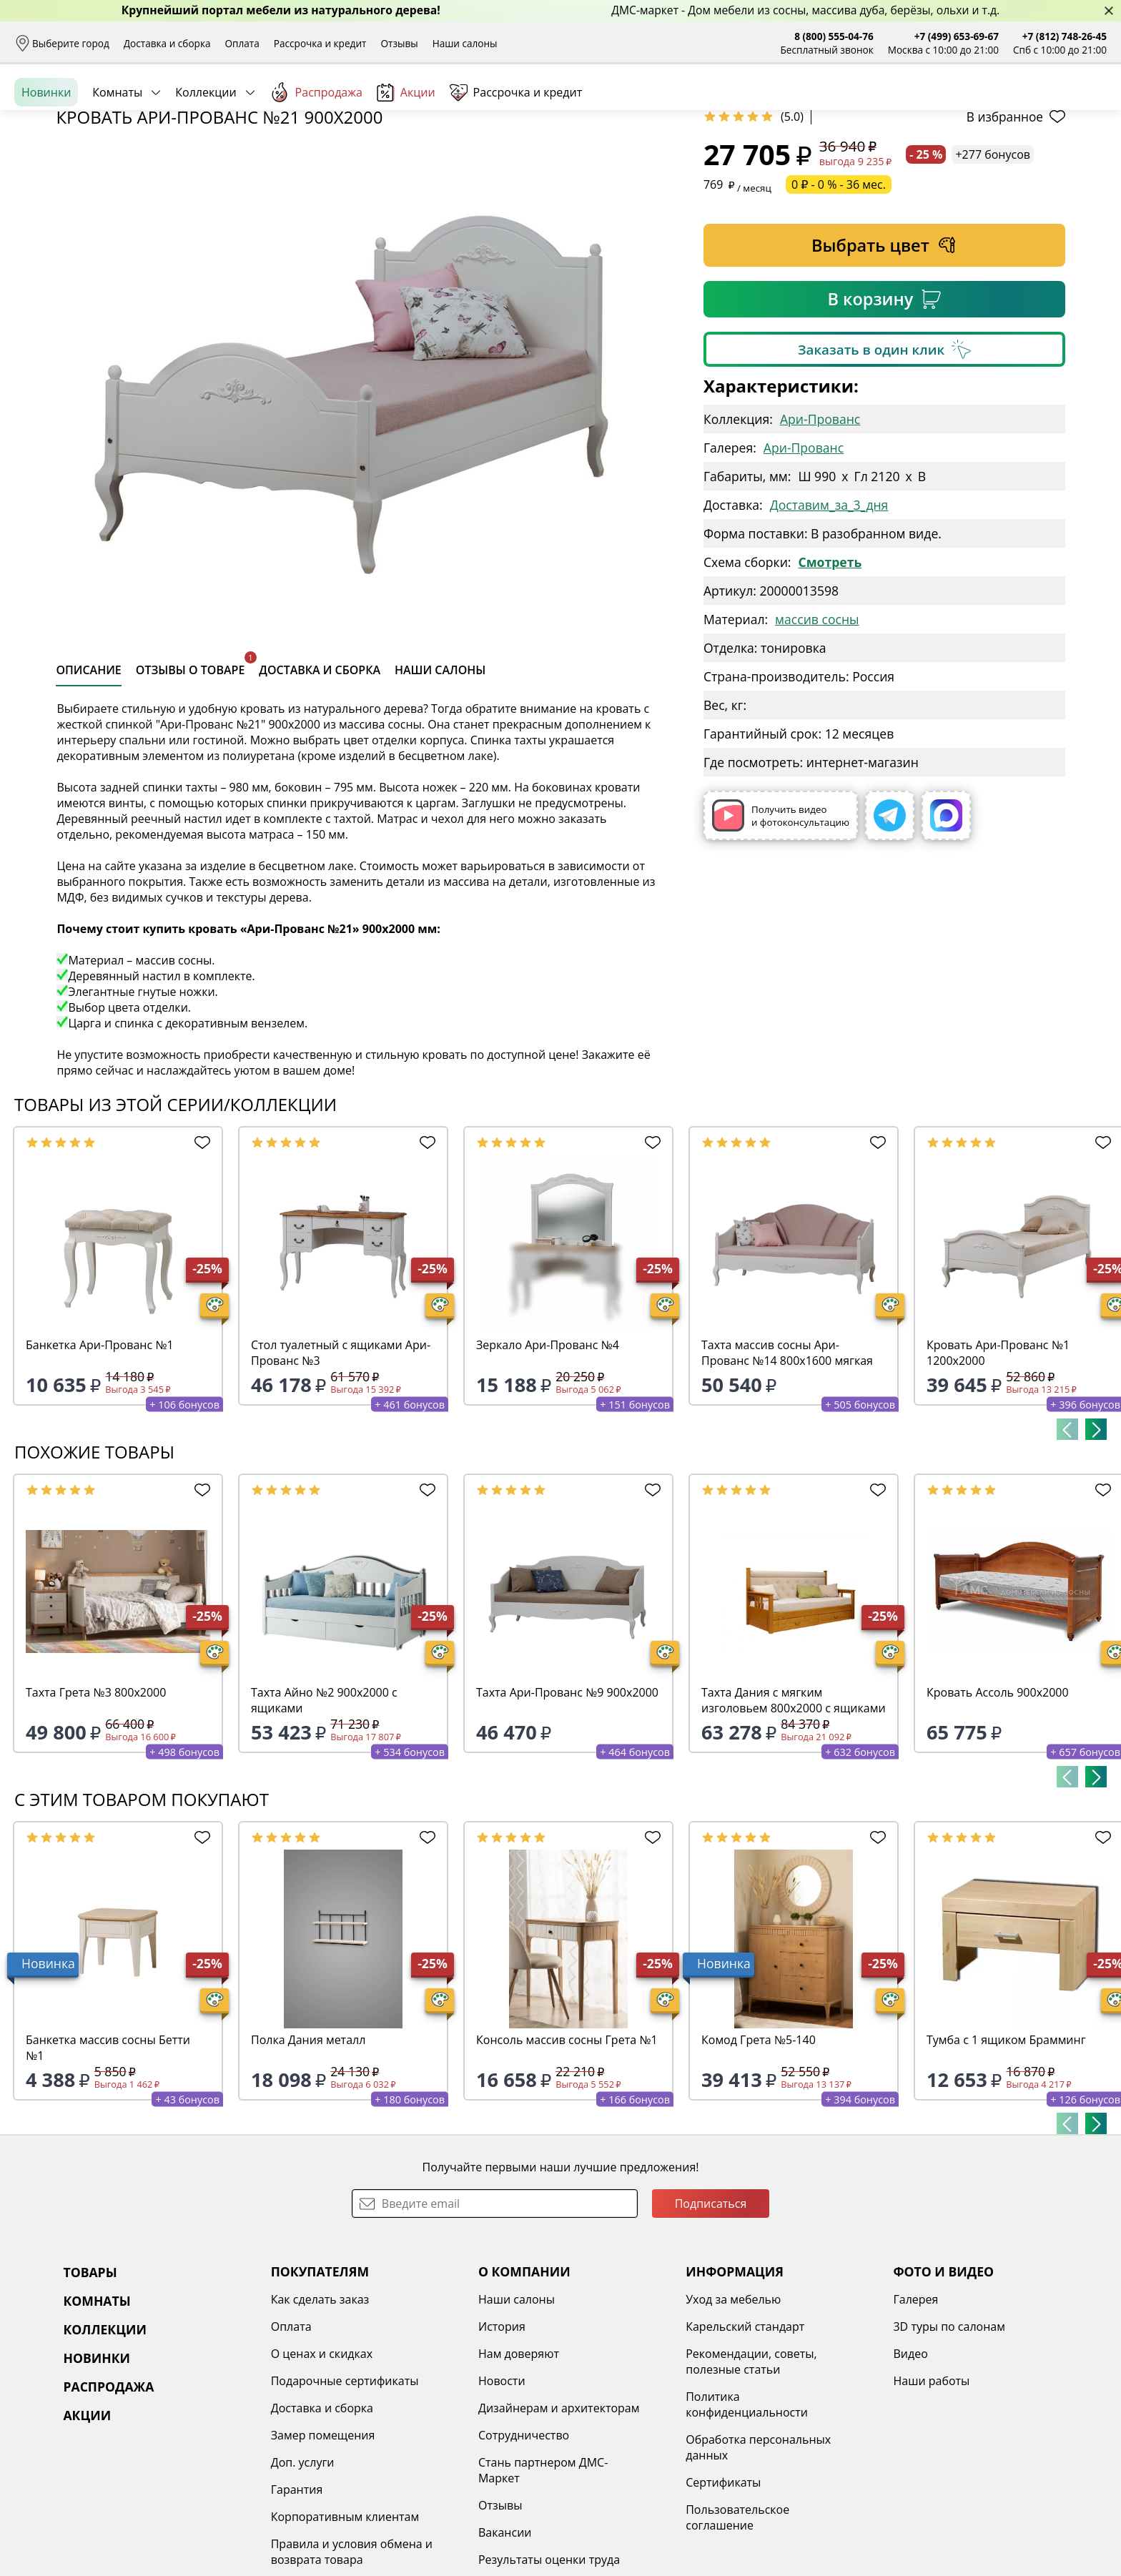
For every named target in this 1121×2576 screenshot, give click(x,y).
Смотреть (829, 672)
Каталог (206, 107)
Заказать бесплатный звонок (1041, 156)
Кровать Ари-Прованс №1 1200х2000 (998, 1463)
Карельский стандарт (745, 2436)
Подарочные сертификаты (345, 2491)
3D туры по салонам (948, 2436)
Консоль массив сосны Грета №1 (567, 2150)
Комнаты (117, 156)
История (501, 2436)
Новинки (46, 156)
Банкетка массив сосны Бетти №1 (108, 2157)
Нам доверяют (518, 2464)
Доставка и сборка (167, 43)
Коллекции (205, 156)
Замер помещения (323, 2545)
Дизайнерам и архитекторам (559, 2518)
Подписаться (711, 2313)
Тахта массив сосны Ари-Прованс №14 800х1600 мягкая (787, 1463)
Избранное (1022, 106)
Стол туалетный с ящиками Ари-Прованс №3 (340, 1463)
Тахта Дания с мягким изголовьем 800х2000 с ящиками (793, 1810)
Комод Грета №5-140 (758, 2150)
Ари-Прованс (820, 529)
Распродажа (316, 157)
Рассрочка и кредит (320, 43)
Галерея (915, 2409)
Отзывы (399, 43)
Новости (501, 2491)
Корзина (1086, 106)
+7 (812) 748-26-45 (1064, 36)
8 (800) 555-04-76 (834, 36)
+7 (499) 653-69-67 (956, 36)
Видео (910, 2464)
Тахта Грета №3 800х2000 (96, 1802)
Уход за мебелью (733, 2409)
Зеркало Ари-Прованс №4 (547, 1455)
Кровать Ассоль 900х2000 (998, 1802)
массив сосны (817, 729)
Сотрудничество (523, 2545)
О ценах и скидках (321, 2464)
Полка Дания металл (308, 2150)
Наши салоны (465, 43)
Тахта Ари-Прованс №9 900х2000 (567, 1802)
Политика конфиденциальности (747, 2514)
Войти (964, 106)
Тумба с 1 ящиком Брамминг (1006, 2150)
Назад (51, 189)
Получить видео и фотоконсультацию (780, 925)
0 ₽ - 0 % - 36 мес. (838, 294)
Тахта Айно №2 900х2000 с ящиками (324, 1810)
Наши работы (931, 2491)
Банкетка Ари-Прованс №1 (100, 1455)
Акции (406, 157)
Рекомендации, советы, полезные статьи (751, 2471)
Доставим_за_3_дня (829, 614)
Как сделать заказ (320, 2409)
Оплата (242, 43)
